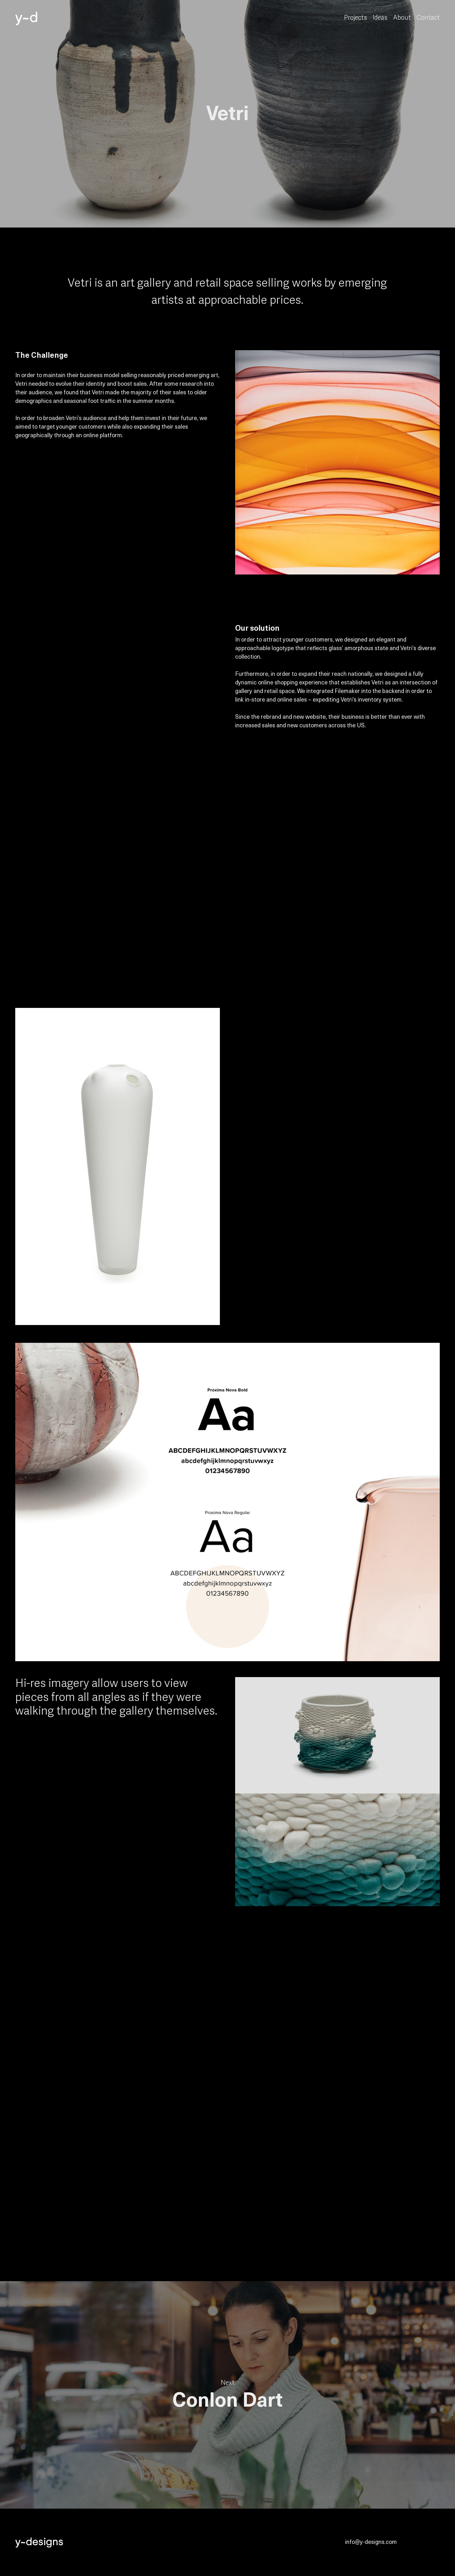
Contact (428, 18)
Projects (355, 18)
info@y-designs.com (371, 2541)
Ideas (380, 18)
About (402, 18)
